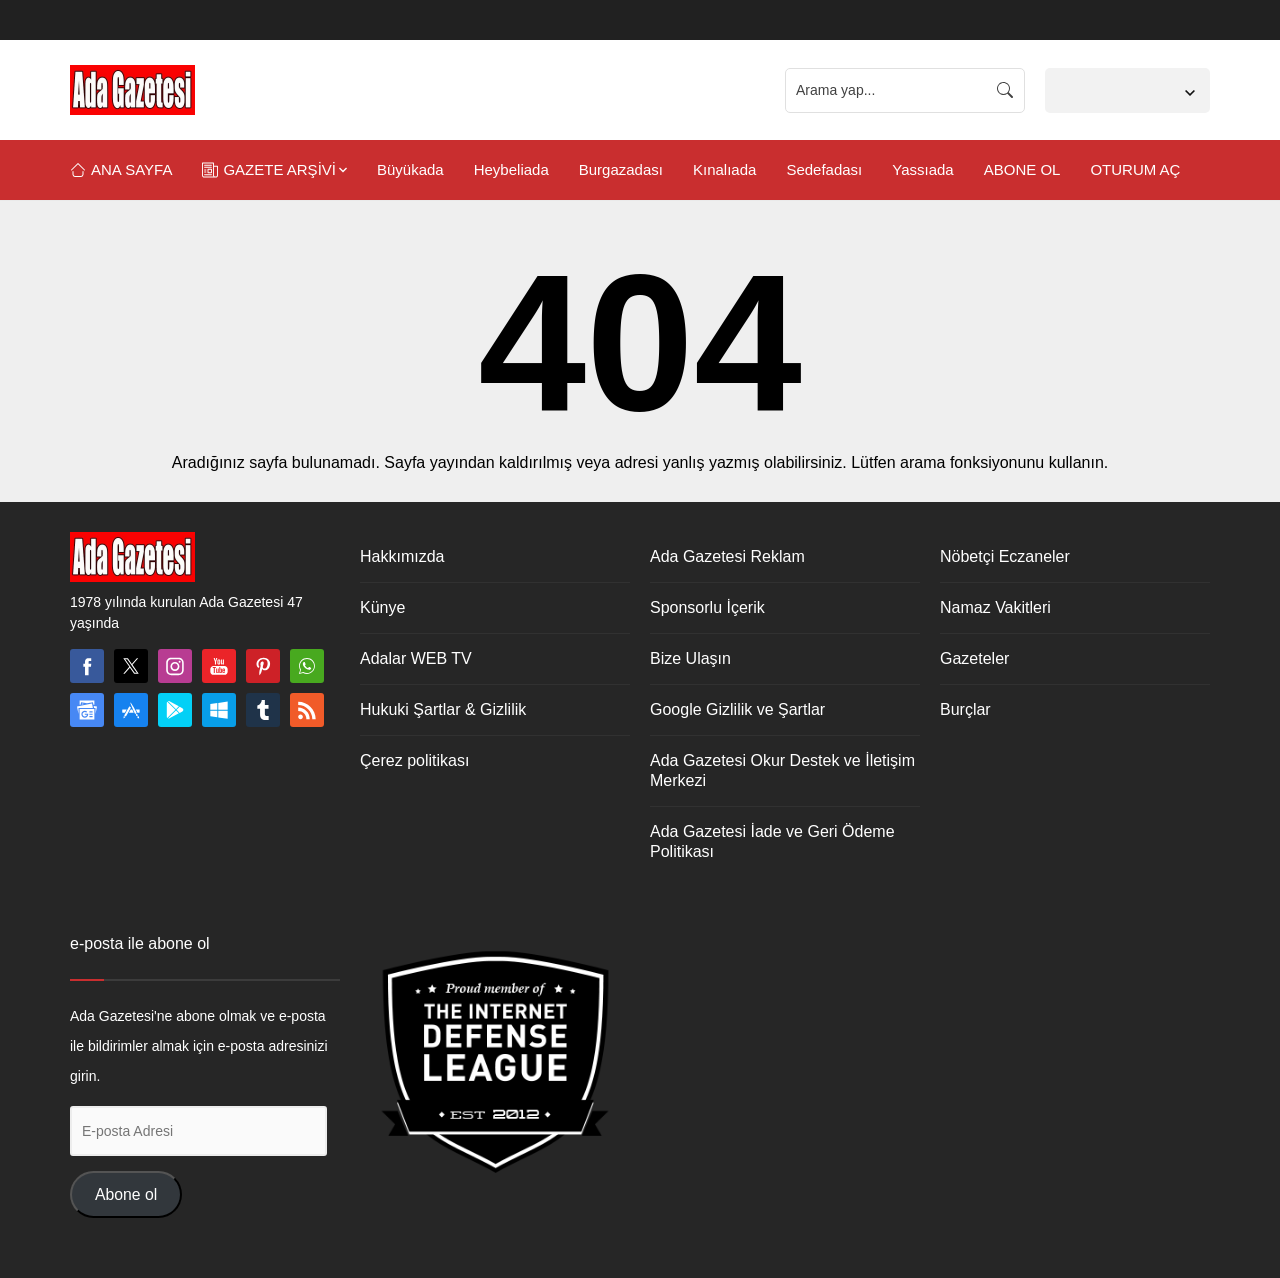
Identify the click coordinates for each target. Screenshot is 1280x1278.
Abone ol (126, 1194)
